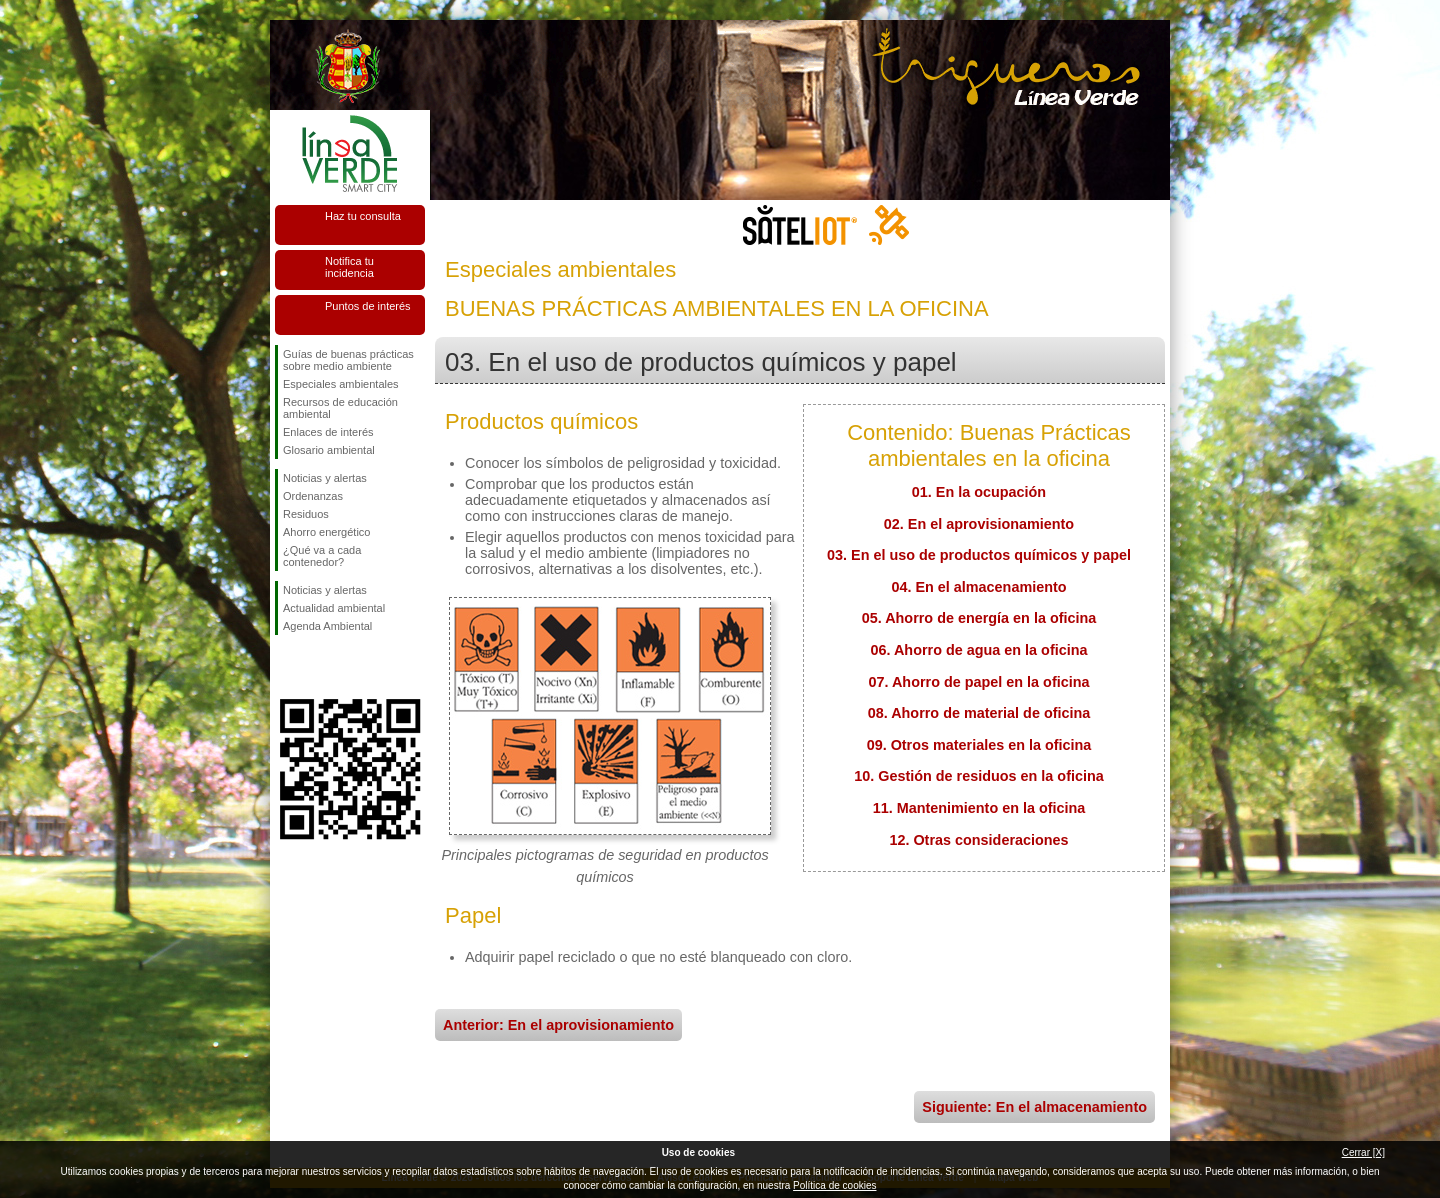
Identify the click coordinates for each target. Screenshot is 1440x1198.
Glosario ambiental (329, 450)
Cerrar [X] (1363, 1152)
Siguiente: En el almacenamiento (1034, 1107)
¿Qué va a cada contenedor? (322, 556)
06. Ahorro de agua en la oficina (979, 650)
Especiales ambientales (341, 384)
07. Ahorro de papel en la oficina (979, 682)
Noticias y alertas (325, 478)
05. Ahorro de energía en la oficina (979, 618)
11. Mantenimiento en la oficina (979, 808)
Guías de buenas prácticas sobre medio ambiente (348, 360)
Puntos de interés (368, 306)
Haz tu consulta (363, 216)
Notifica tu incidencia (349, 267)
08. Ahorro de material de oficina (979, 713)
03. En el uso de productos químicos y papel (979, 555)
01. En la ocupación (979, 492)
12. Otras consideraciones (978, 840)
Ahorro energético (326, 532)
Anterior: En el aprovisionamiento (558, 1025)
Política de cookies (834, 1185)
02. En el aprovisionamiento (979, 524)
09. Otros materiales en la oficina (979, 745)
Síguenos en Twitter (320, 667)
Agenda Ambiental (327, 626)
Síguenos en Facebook (287, 667)
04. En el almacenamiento (978, 587)
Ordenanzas (313, 496)
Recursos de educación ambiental (340, 408)
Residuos (306, 514)
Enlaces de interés (328, 432)
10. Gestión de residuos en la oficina (979, 776)
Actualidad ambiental (334, 608)
